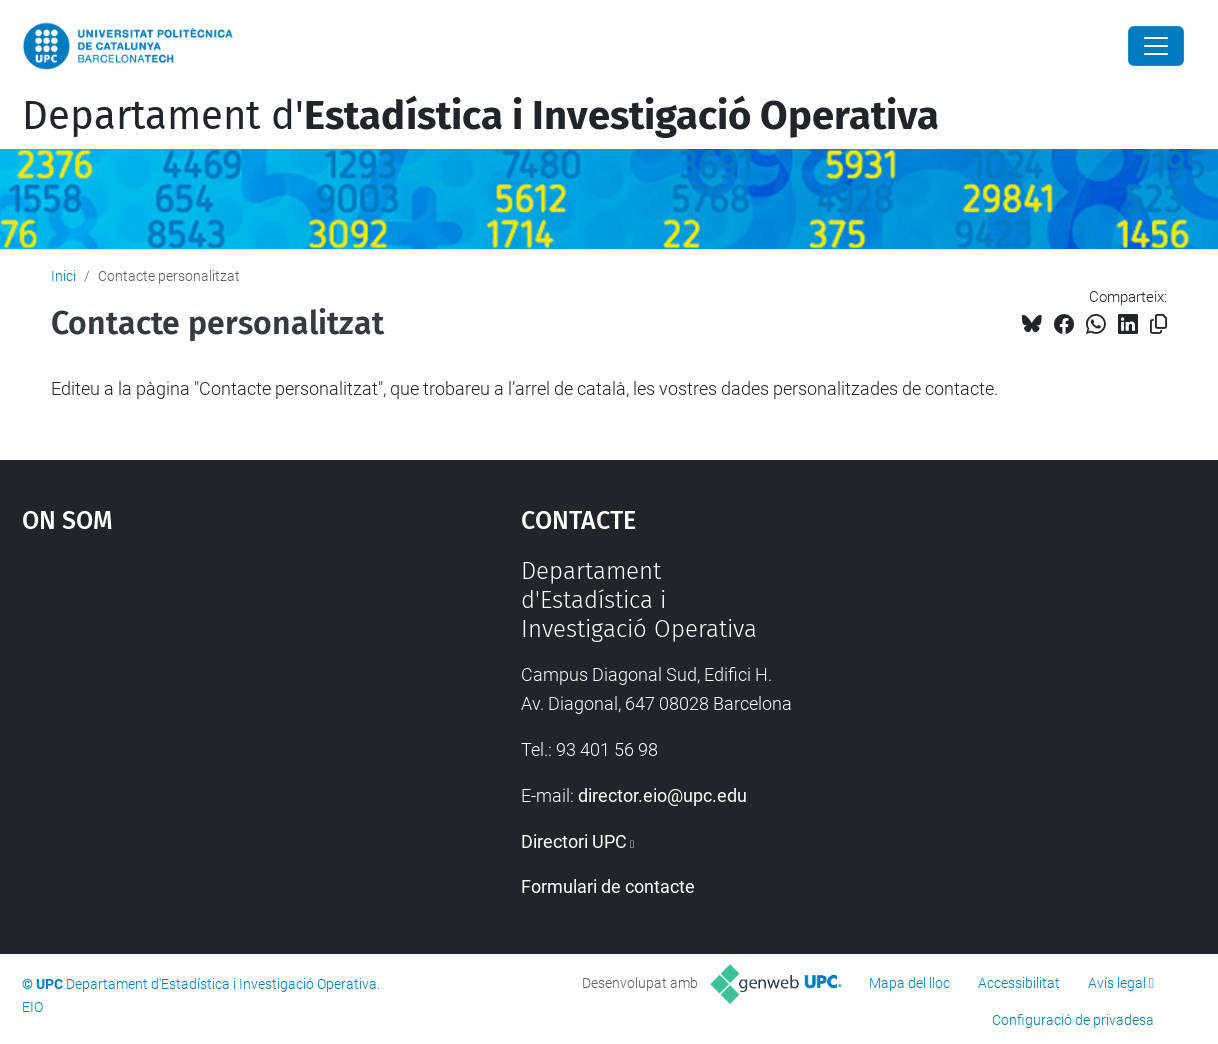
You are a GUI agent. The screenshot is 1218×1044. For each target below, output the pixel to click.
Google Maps (210, 707)
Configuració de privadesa (1073, 1020)
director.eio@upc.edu (662, 795)
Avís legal (1117, 983)
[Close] (1156, 46)
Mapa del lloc (909, 983)
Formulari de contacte (608, 886)
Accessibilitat (1019, 983)
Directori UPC (574, 841)
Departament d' (480, 116)
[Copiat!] (1158, 324)
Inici (63, 276)
